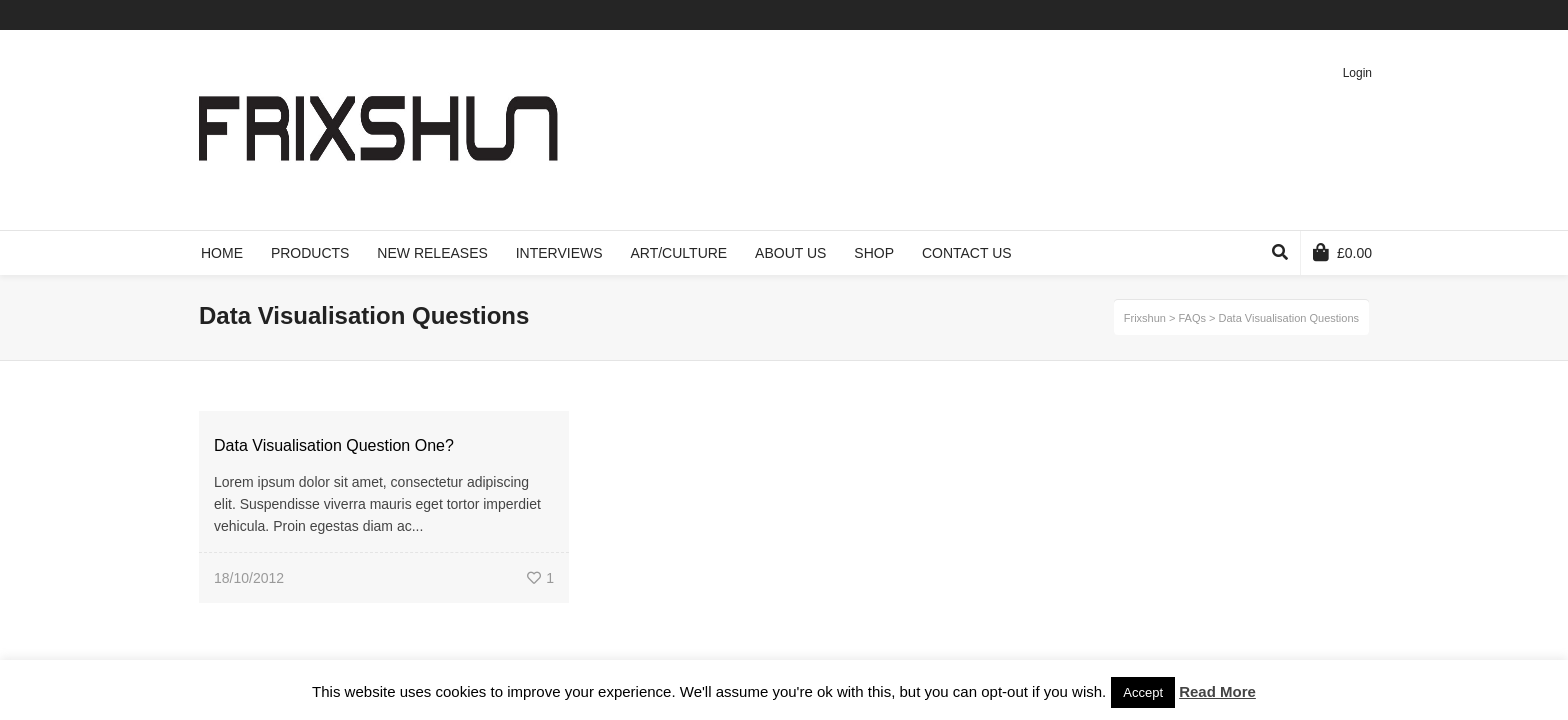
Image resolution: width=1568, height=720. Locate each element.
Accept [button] (1143, 692)
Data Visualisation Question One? (334, 445)
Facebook (1280, 15)
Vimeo (1309, 15)
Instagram (1367, 15)
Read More (1217, 691)
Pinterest (1338, 15)
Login (1357, 73)
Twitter (1251, 15)
